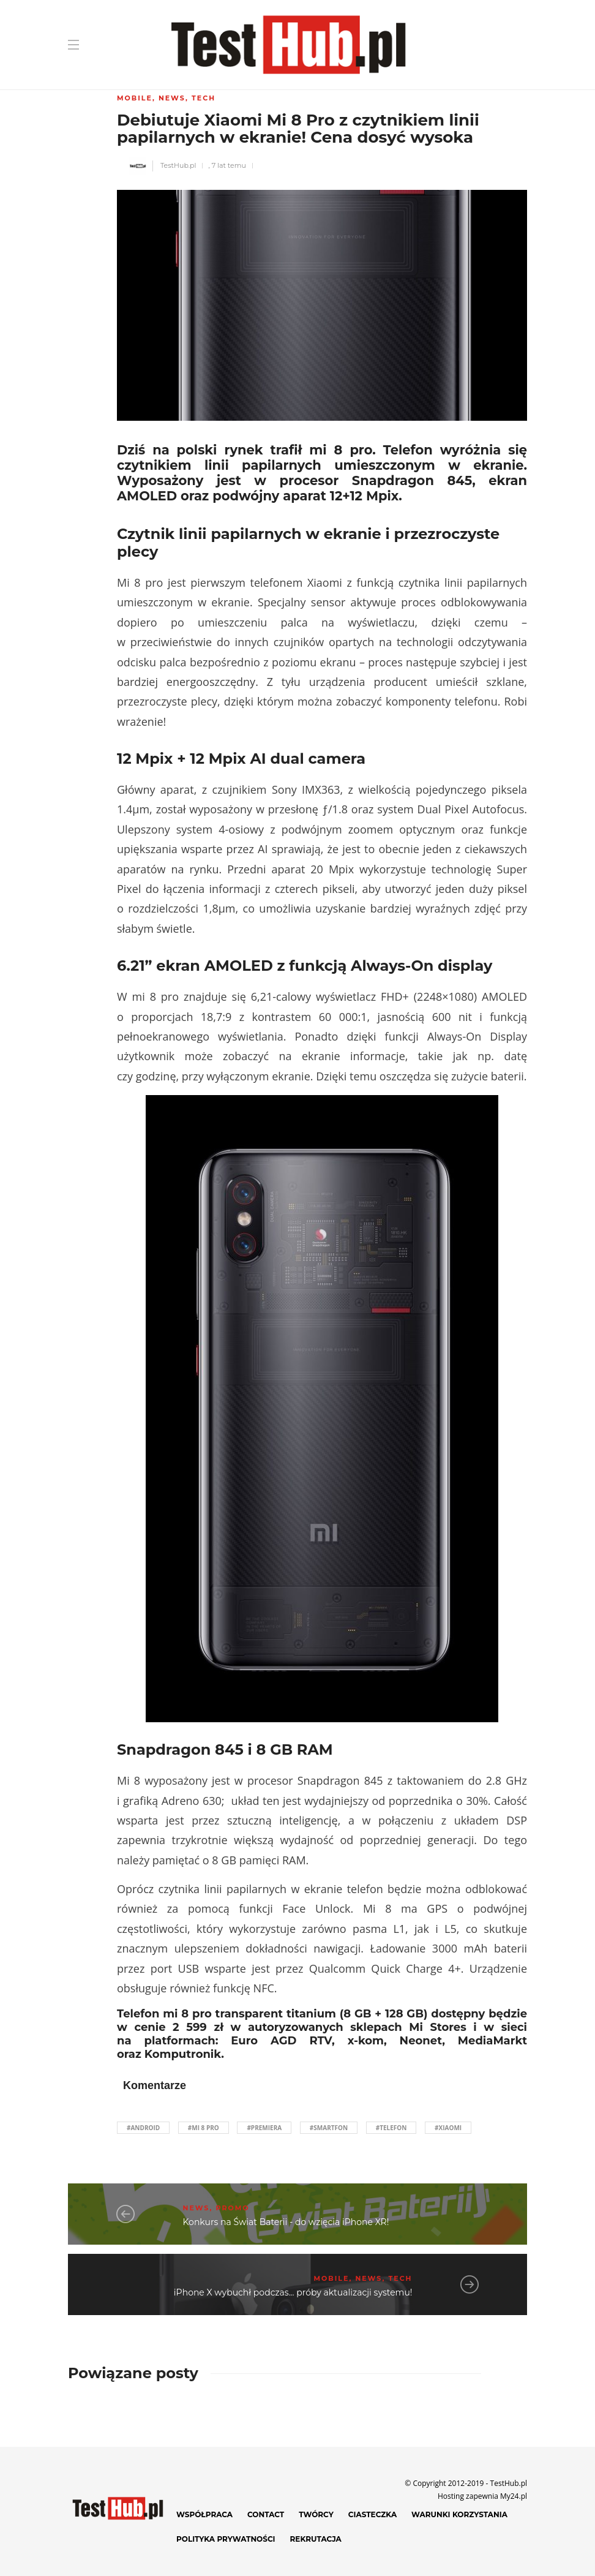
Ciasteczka (372, 2514)
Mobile (134, 98)
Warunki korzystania (459, 2514)
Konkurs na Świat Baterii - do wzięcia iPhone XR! (286, 2222)
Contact (265, 2514)
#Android (143, 2127)
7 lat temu (229, 165)
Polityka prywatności (225, 2539)
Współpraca (204, 2514)
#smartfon (329, 2127)
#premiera (264, 2127)
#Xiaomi (448, 2127)
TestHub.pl (178, 165)
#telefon (391, 2127)
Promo (233, 2208)
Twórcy (316, 2514)
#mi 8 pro (203, 2127)
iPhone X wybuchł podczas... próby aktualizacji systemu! (293, 2292)
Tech (203, 98)
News (172, 98)
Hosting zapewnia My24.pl (482, 2496)
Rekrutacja (316, 2539)
